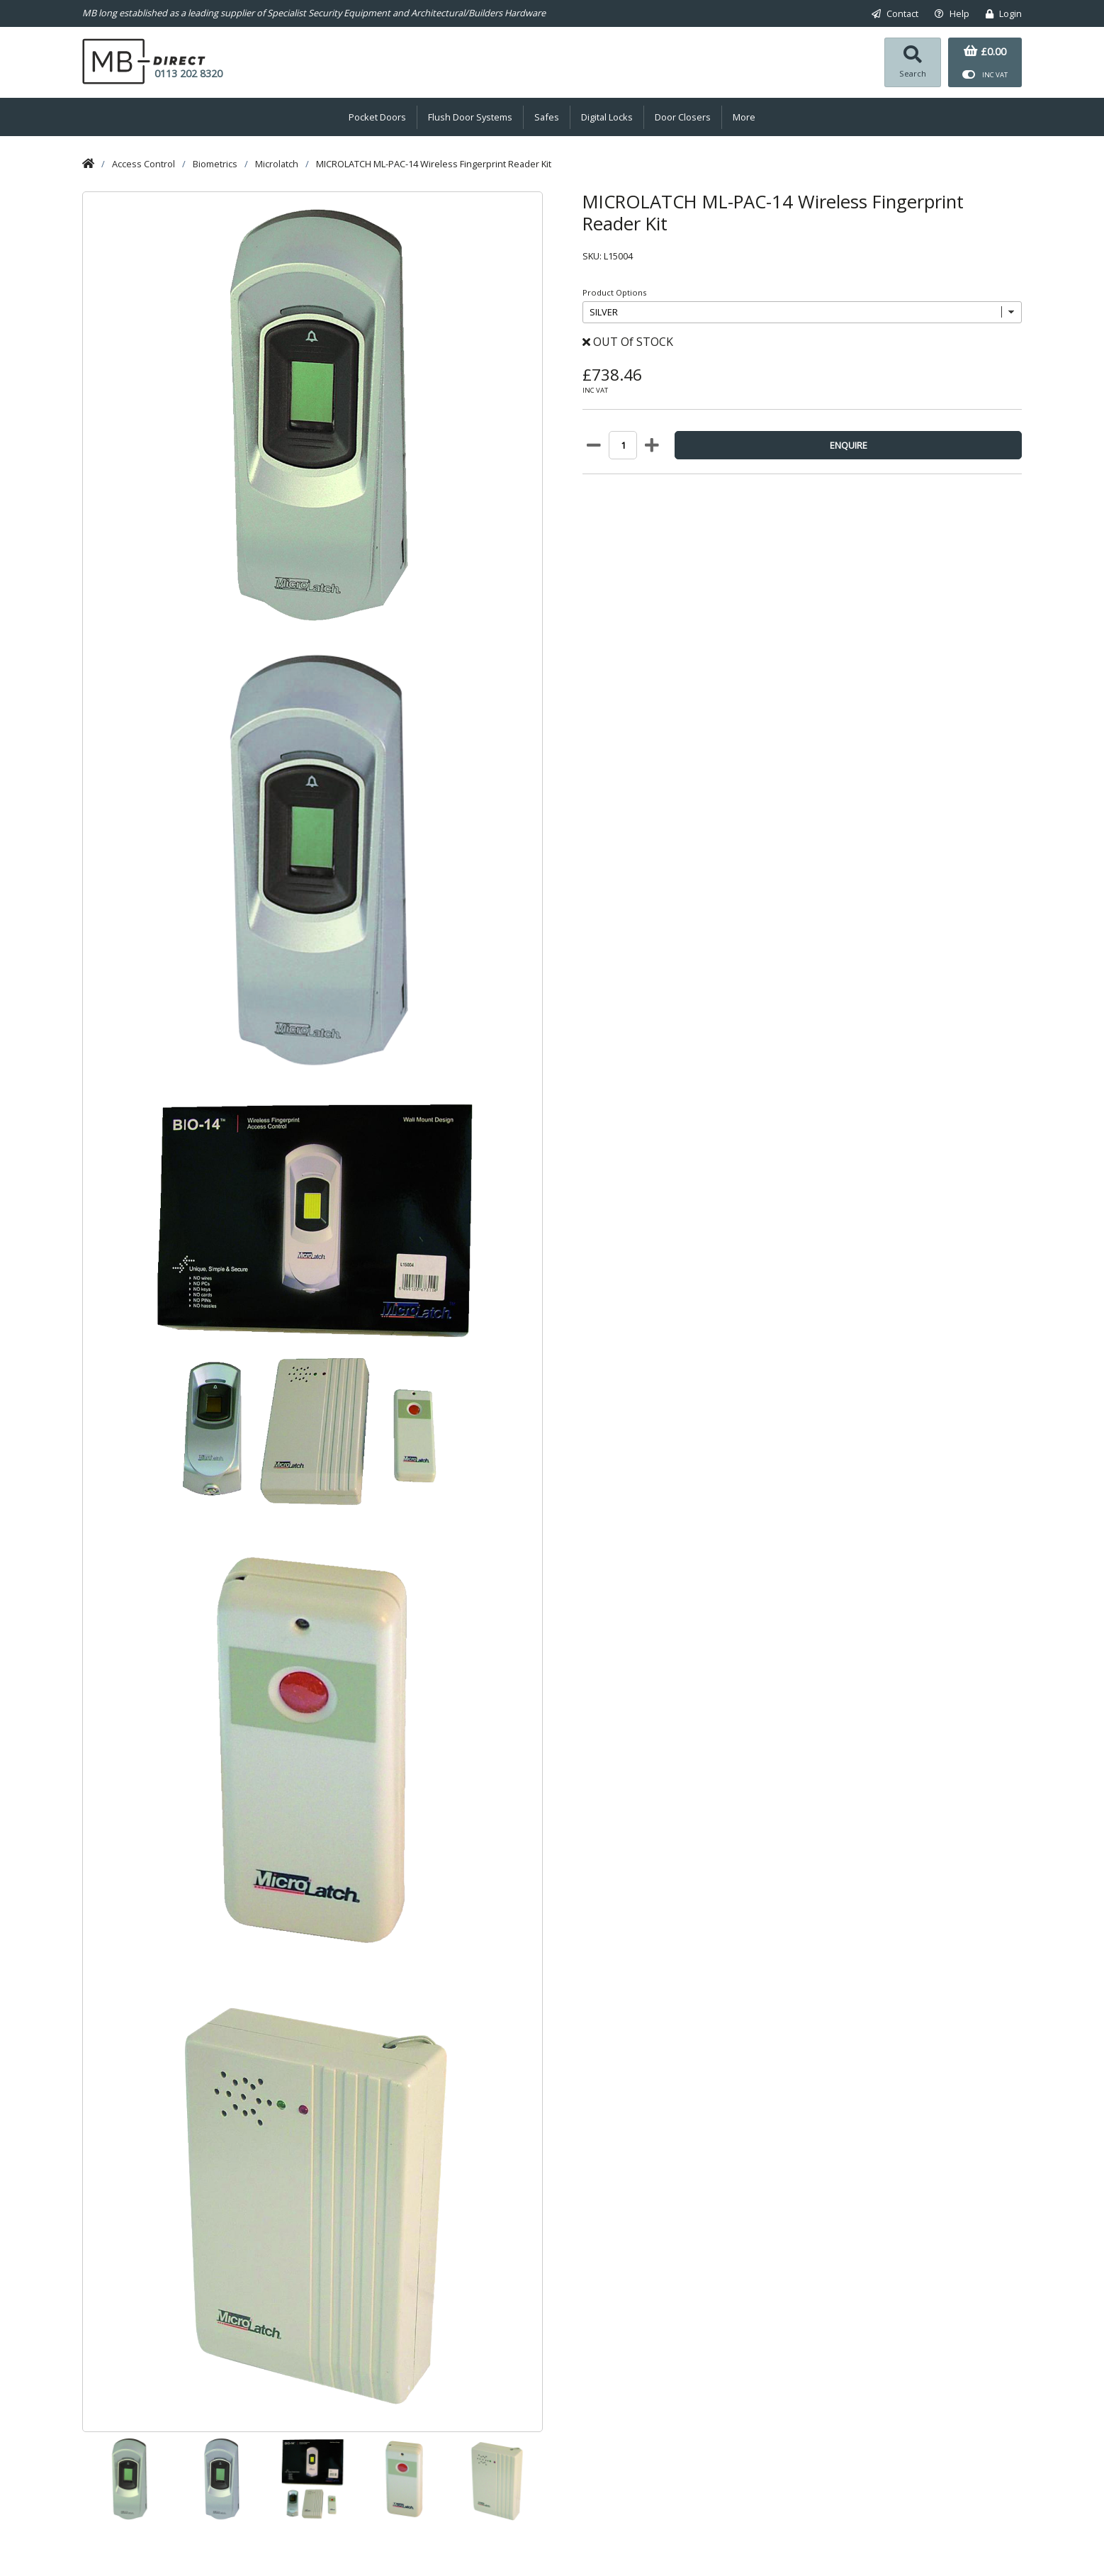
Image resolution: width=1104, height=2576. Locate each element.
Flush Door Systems (470, 117)
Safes (546, 117)
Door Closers (683, 117)
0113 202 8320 (188, 73)
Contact (895, 13)
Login (1004, 13)
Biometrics (215, 163)
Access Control (143, 163)
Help (952, 13)
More (744, 117)
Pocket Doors (377, 117)
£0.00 (985, 51)
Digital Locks (607, 117)
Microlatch (276, 163)
